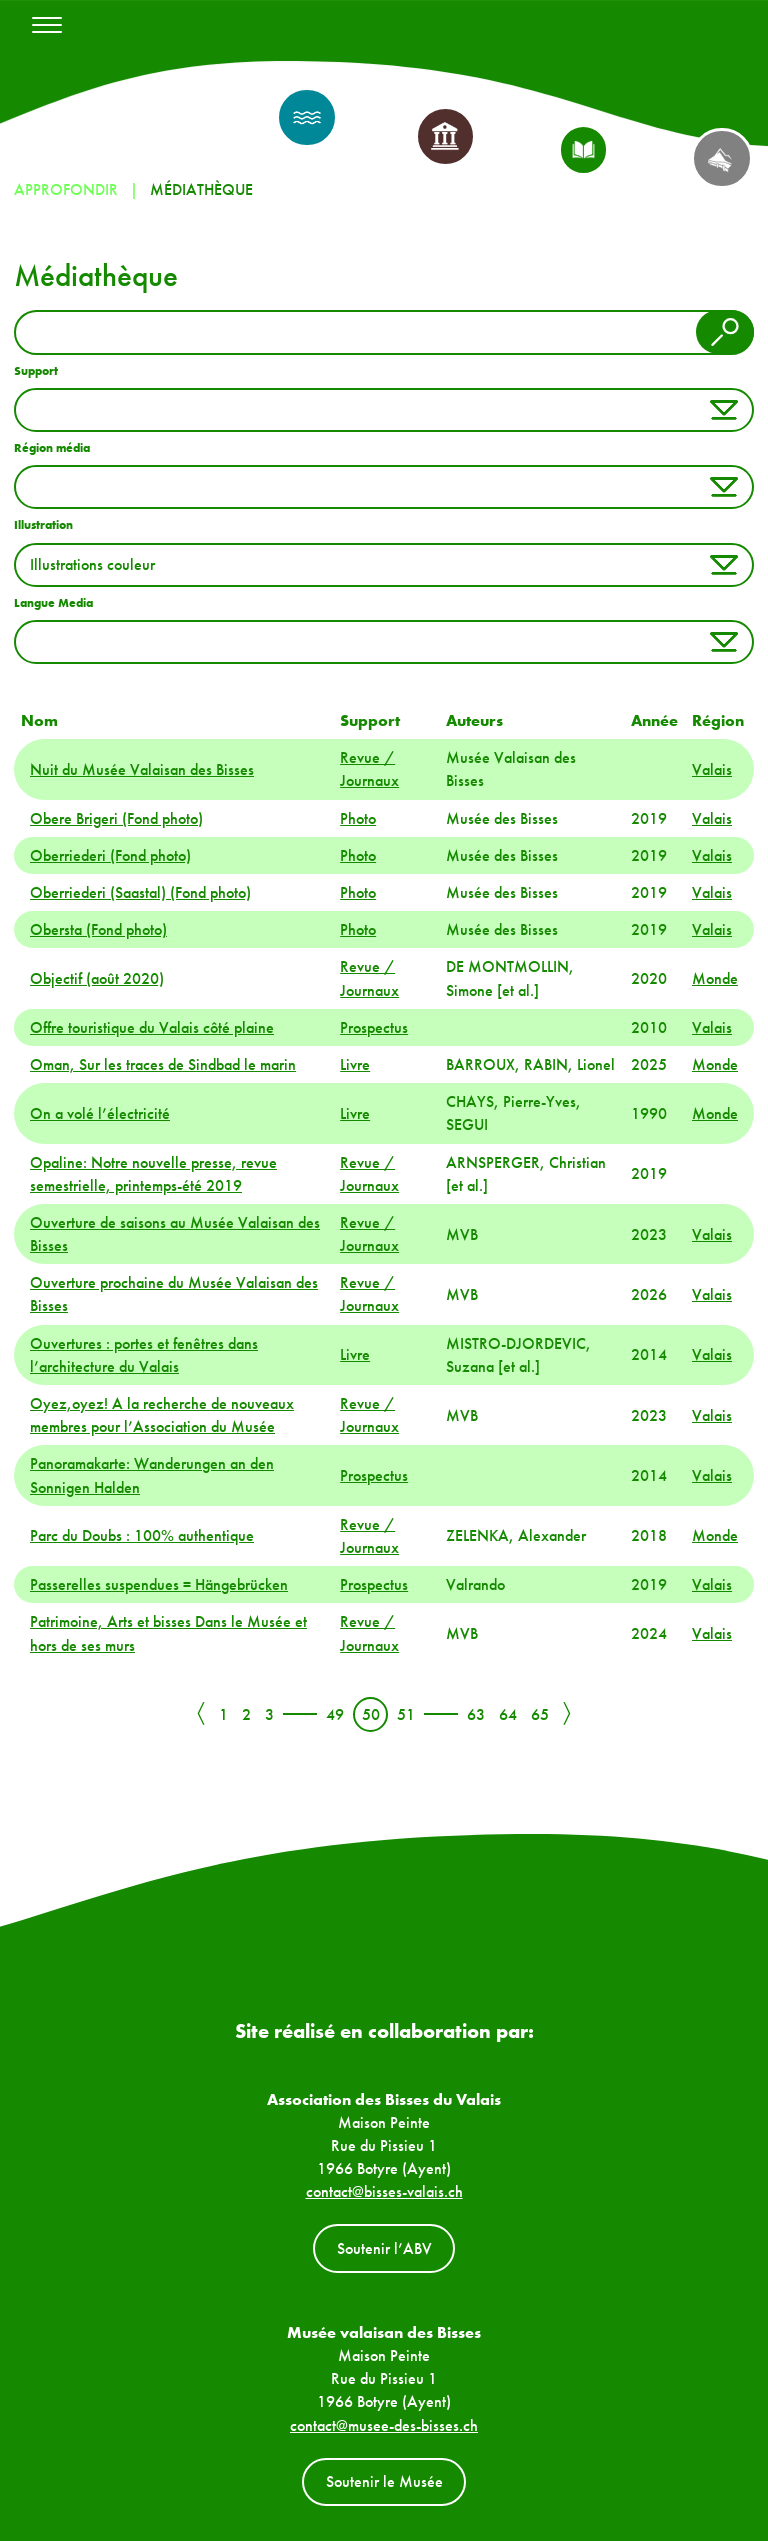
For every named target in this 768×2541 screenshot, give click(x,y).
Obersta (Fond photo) (98, 929)
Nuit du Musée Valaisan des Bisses (142, 769)
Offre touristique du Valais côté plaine (152, 1027)
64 (508, 1714)
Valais (712, 769)
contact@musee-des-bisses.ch (384, 2425)
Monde (715, 978)
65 (540, 1714)
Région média (52, 448)
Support (36, 371)
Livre (355, 1064)
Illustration (43, 525)
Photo (358, 818)
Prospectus (374, 1027)
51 (406, 1714)
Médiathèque (201, 189)
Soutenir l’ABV (384, 2248)
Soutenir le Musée (384, 2481)
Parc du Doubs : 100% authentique (142, 1535)
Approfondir (66, 189)
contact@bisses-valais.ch (384, 2191)
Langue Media (53, 603)
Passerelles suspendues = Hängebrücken (159, 1584)
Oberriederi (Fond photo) (110, 855)
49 (335, 1714)
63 (476, 1714)
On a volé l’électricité (100, 1113)
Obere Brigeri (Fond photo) (116, 818)
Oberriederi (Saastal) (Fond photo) (140, 892)
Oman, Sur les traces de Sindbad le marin (163, 1064)
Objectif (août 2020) (97, 978)
